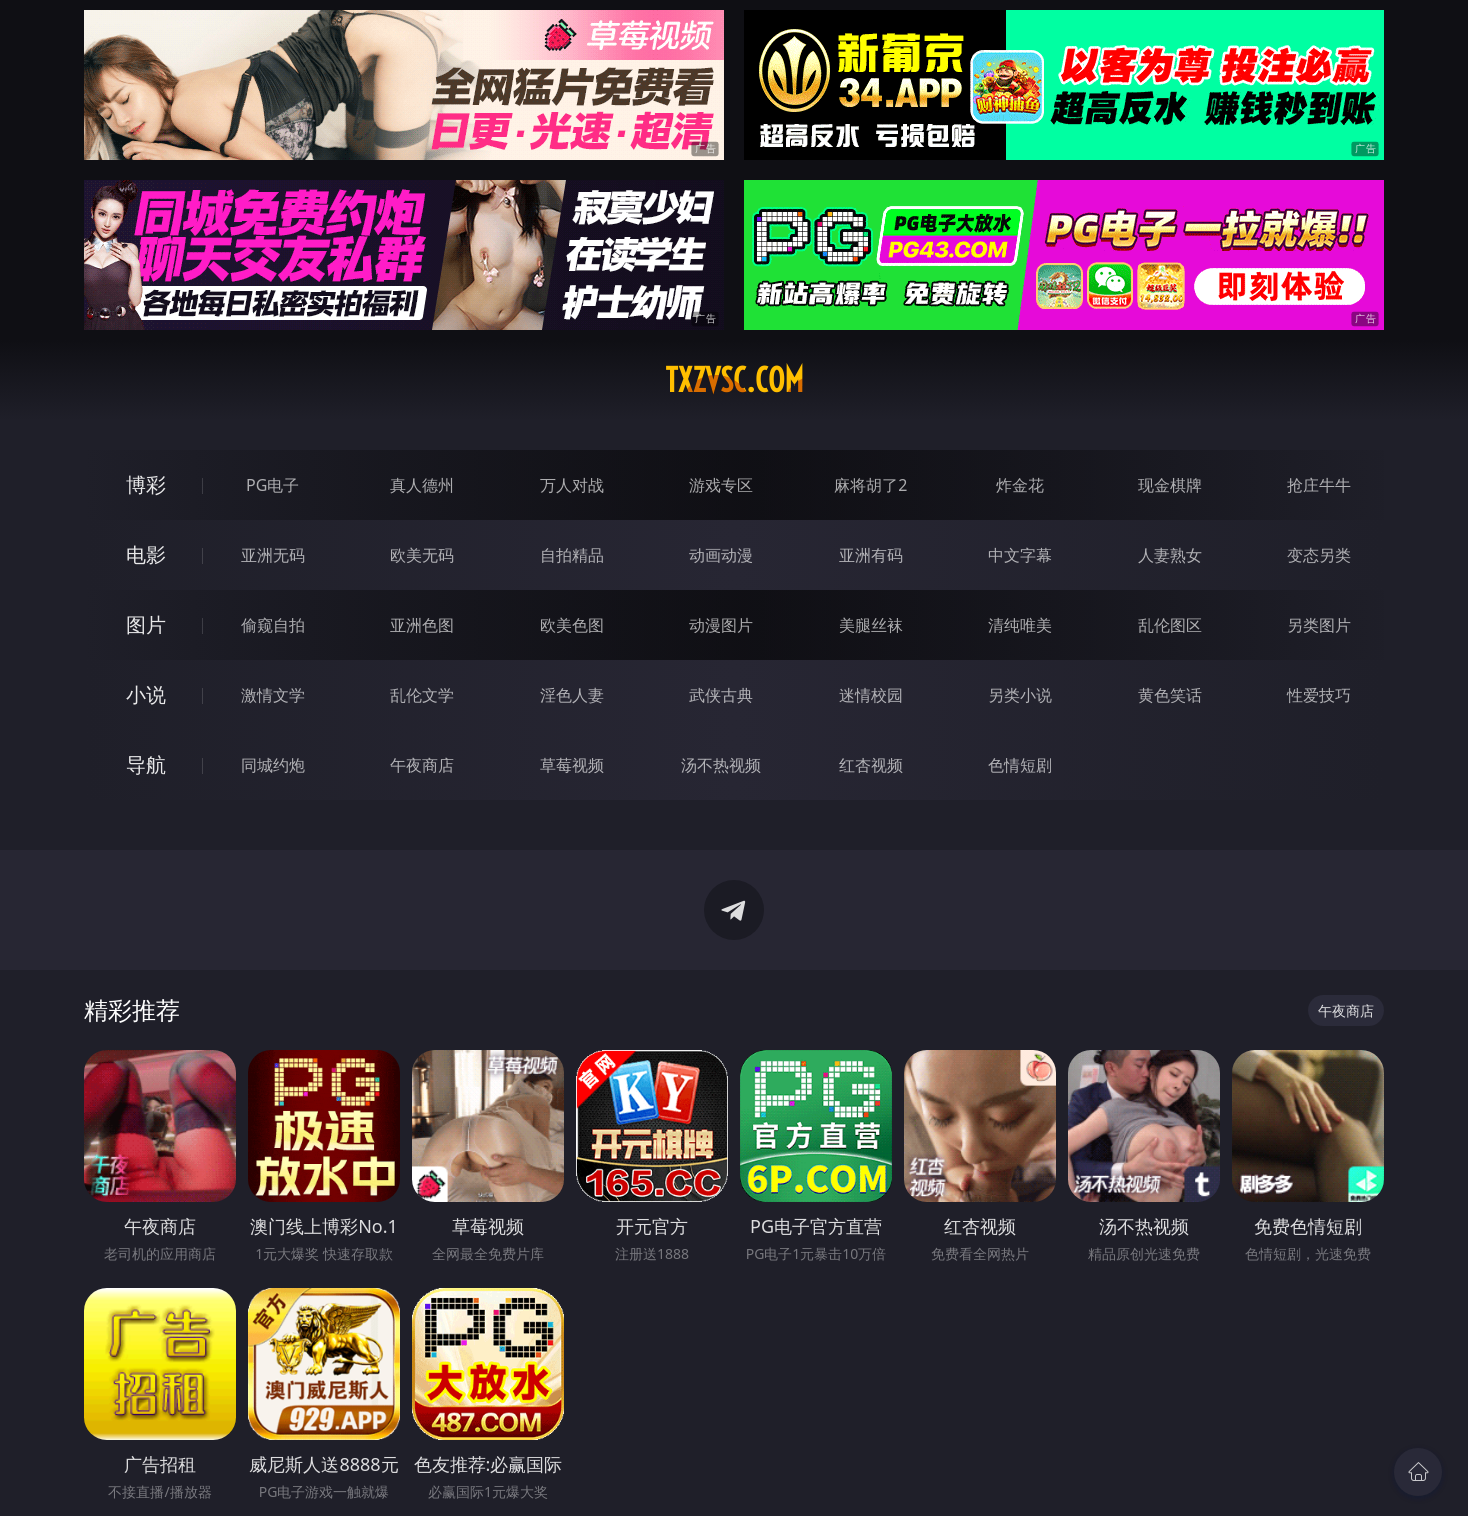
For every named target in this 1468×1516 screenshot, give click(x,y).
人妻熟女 (1170, 555)
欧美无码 (422, 555)
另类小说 (1020, 695)
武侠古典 (721, 695)
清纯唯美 (1020, 625)
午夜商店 (422, 765)
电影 (146, 554)
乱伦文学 (422, 695)
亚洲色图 (422, 625)
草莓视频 (572, 765)
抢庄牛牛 (1319, 485)
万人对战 (572, 485)
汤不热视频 (721, 765)
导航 (146, 764)
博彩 (146, 484)
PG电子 (272, 485)
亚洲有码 (871, 555)
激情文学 (273, 695)
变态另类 (1319, 555)
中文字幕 (1020, 555)
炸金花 (1020, 485)
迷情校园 (871, 695)
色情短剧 (1020, 765)
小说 (146, 694)
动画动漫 (721, 555)
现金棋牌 (1170, 485)
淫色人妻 (572, 695)
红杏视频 (871, 765)
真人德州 (422, 485)
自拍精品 (572, 555)
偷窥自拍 (273, 625)
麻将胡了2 (870, 485)
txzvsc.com (734, 380)
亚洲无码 (273, 555)
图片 (146, 624)
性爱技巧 (1319, 695)
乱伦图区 (1170, 625)
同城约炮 (273, 765)
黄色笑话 (1170, 695)
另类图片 (1319, 625)
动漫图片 (721, 625)
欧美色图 (572, 625)
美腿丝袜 (871, 625)
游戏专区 (721, 485)
